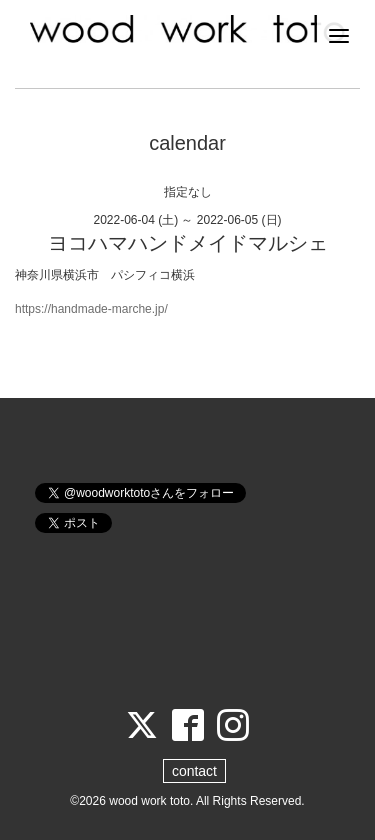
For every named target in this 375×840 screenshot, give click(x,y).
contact (194, 771)
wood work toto (149, 801)
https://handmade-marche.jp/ (91, 309)
